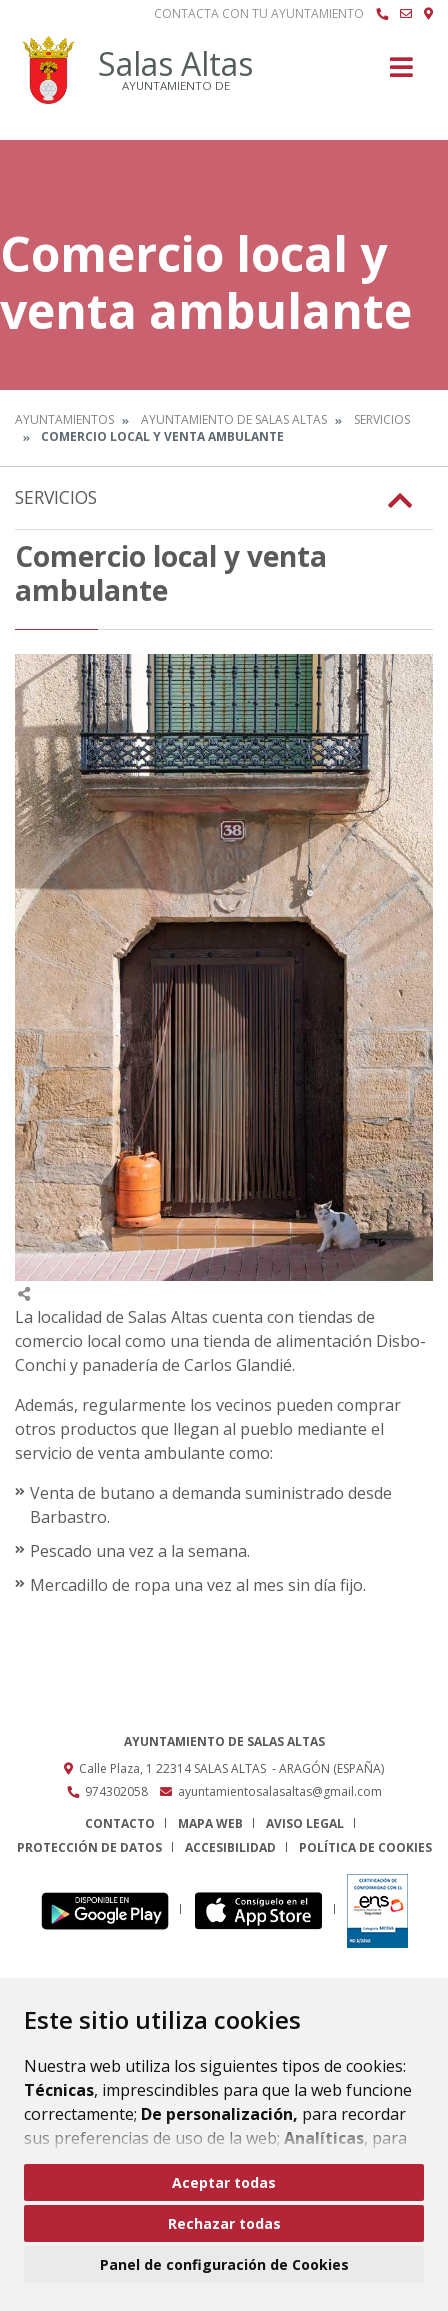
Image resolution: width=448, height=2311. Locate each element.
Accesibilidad (230, 1847)
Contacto (120, 1823)
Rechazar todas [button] (224, 2223)
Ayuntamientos (64, 419)
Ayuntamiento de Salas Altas (234, 419)
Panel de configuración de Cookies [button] (224, 2264)
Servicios (382, 419)
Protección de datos (89, 1847)
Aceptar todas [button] (224, 2182)
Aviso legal (305, 1823)
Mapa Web (210, 1823)
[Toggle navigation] (401, 73)
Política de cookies (365, 1847)
